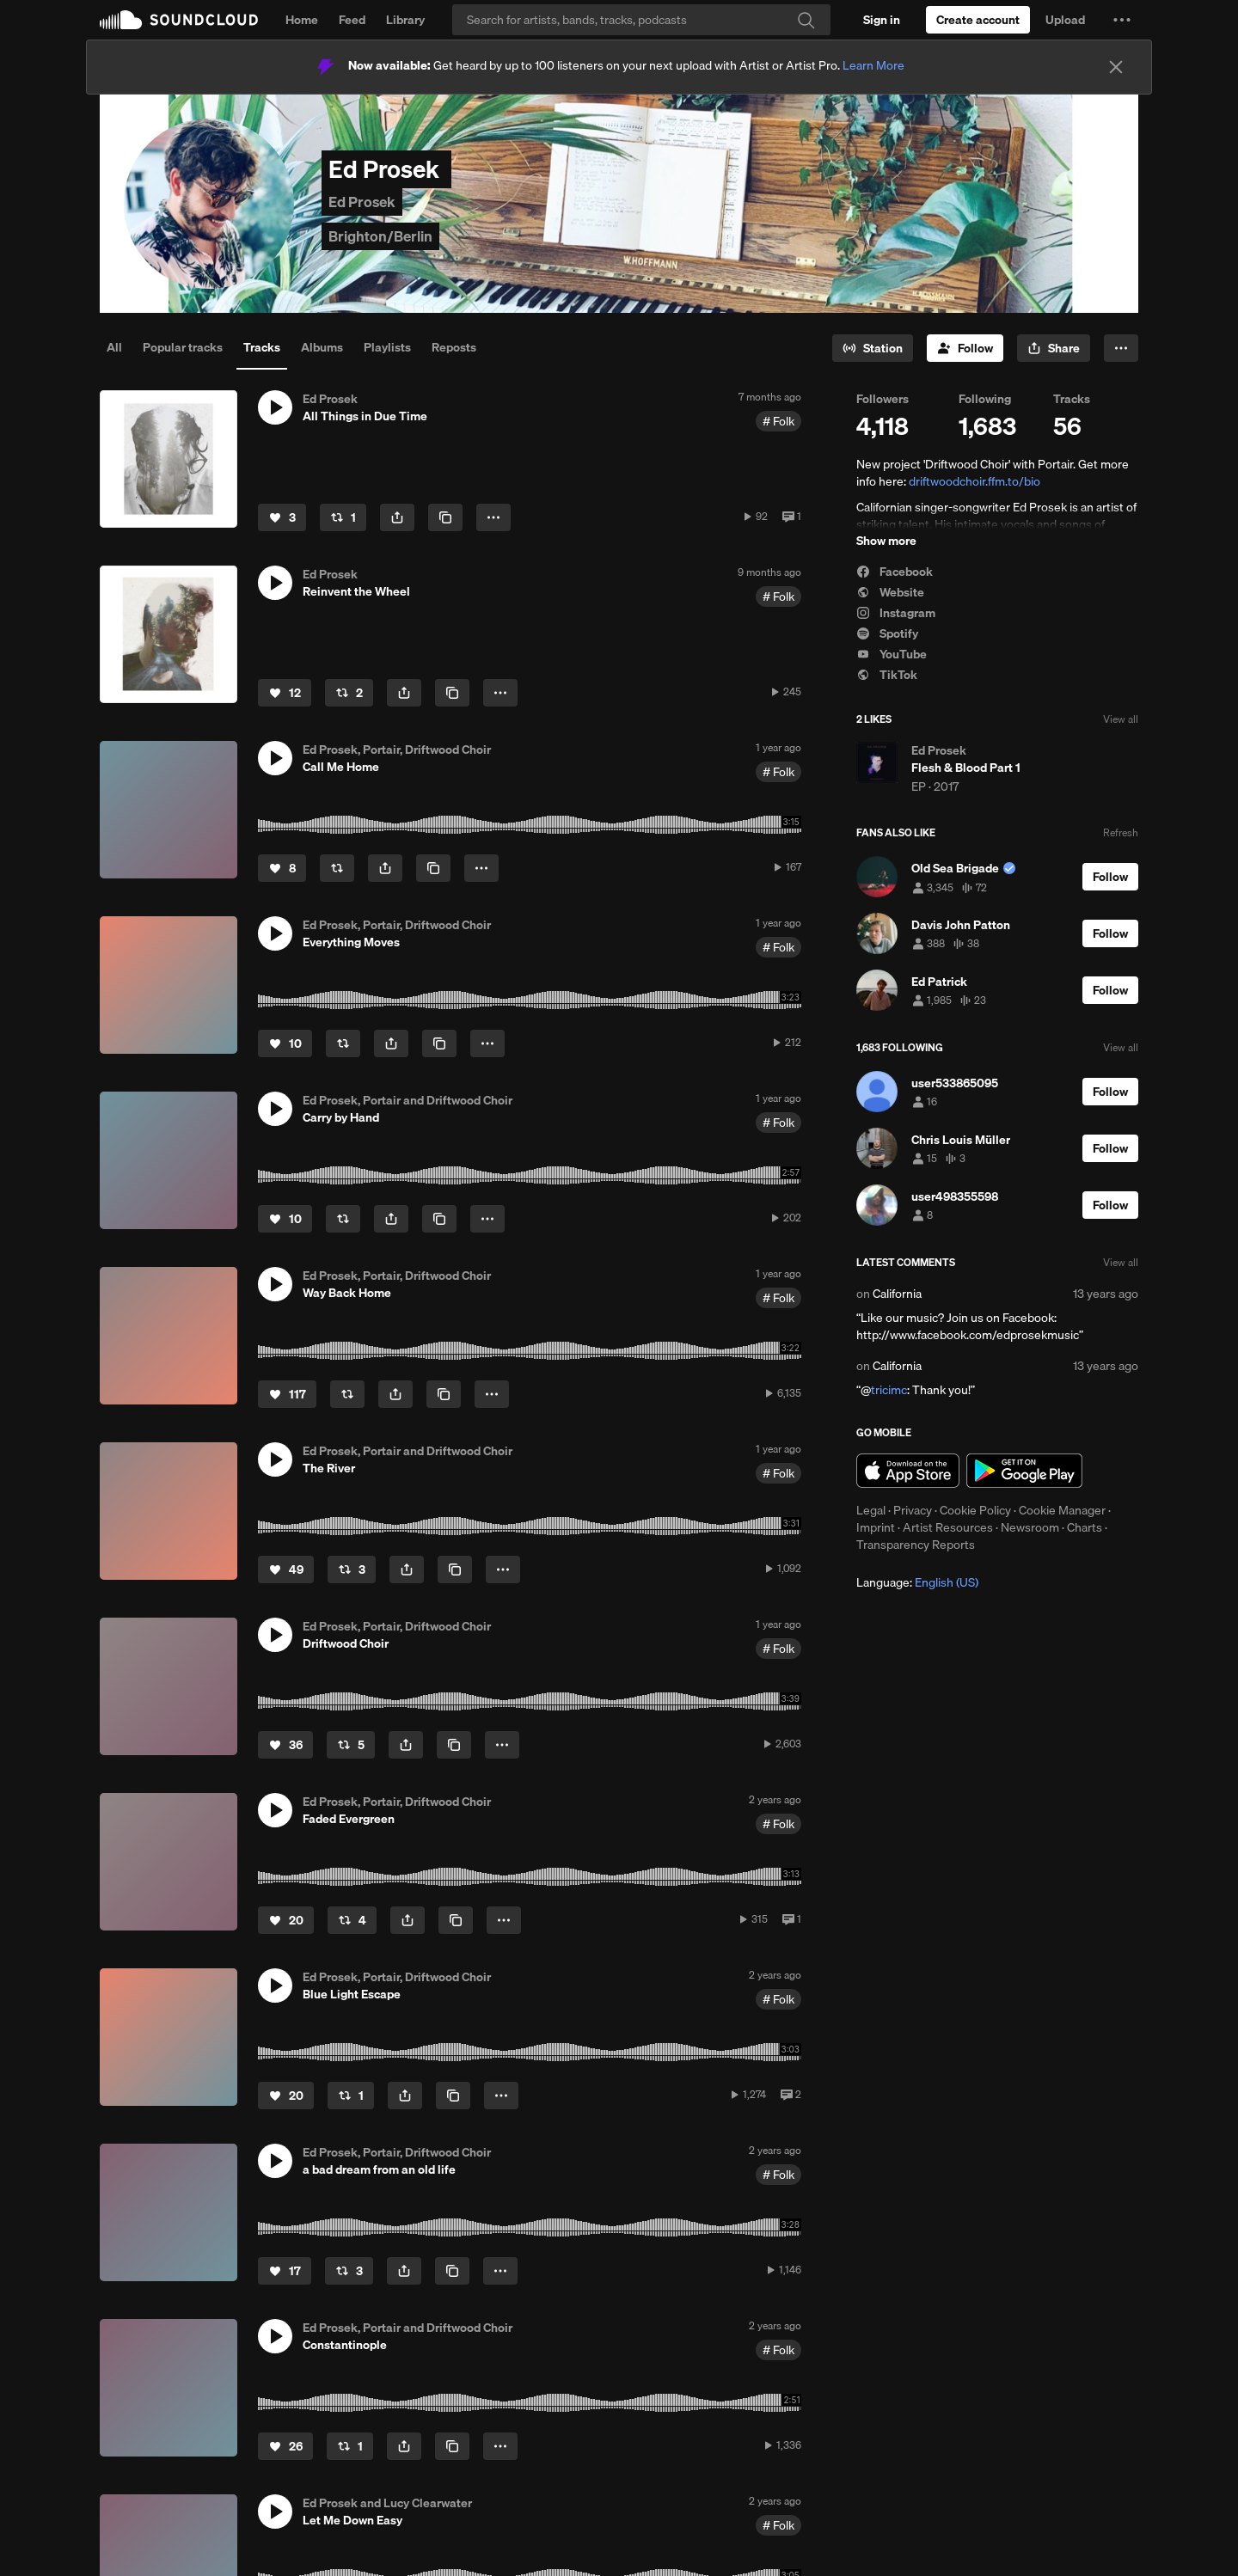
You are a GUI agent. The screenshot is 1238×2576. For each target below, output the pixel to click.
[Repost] (343, 517)
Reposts (454, 347)
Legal (871, 1510)
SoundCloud (179, 19)
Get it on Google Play (1024, 1470)
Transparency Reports (915, 1544)
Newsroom (1030, 1527)
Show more (886, 540)
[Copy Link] (445, 517)
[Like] (282, 517)
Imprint (875, 1527)
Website (890, 592)
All (114, 347)
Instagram (895, 612)
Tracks (261, 347)
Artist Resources (948, 1527)
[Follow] (965, 348)
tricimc (889, 1389)
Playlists (387, 347)
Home (301, 19)
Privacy (912, 1510)
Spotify (887, 633)
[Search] (641, 19)
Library (405, 19)
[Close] (1115, 67)
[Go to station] (872, 348)
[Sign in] (881, 20)
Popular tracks (183, 347)
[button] (1122, 20)
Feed (352, 19)
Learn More (873, 65)
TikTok (886, 674)
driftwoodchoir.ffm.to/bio (974, 481)
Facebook (894, 571)
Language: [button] (917, 1582)
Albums (322, 347)
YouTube (891, 654)
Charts (1084, 1527)
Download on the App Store (907, 1470)
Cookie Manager (1062, 1510)
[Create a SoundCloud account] (978, 20)
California (897, 1293)
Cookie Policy (975, 1510)
